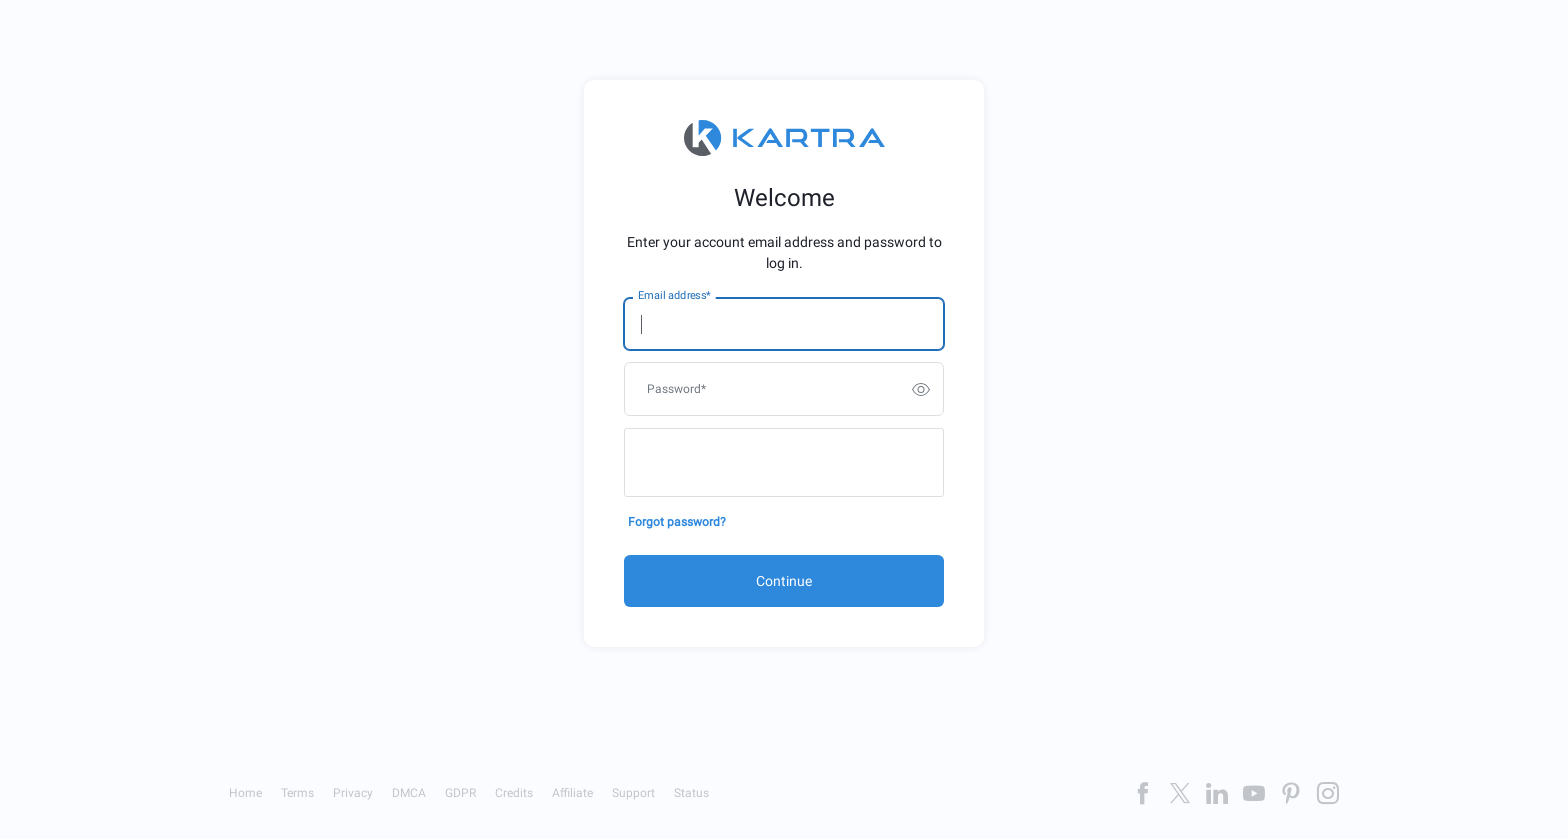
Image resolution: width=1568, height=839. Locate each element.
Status (691, 793)
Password (676, 389)
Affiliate (572, 793)
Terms (297, 793)
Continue (784, 581)
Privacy (353, 793)
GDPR (460, 793)
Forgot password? (677, 522)
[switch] (921, 389)
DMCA (409, 793)
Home (245, 793)
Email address (674, 296)
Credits (514, 793)
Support (633, 793)
